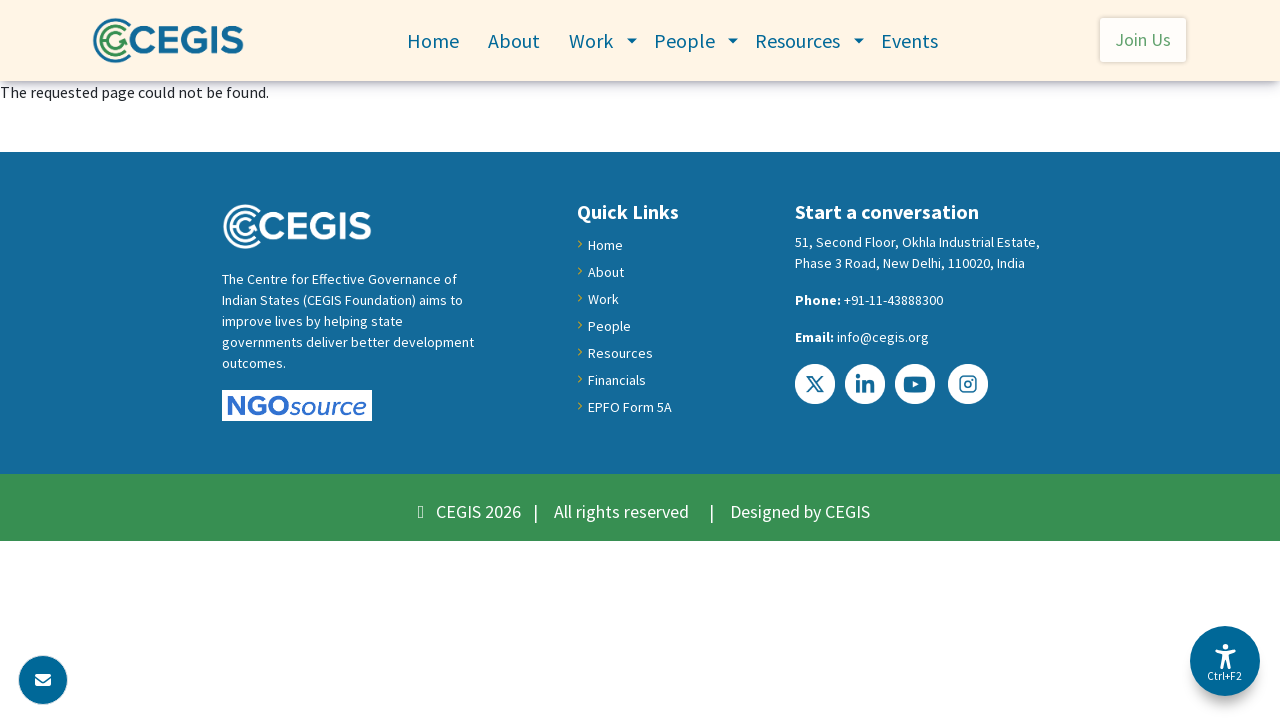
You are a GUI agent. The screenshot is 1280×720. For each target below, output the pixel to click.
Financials (617, 380)
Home (433, 40)
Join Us (1143, 39)
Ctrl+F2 (1224, 676)
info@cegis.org (883, 337)
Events (909, 40)
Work (591, 40)
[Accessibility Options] (1225, 661)
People (684, 40)
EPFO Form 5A (630, 407)
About (514, 40)
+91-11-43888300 (893, 300)
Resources (797, 40)
